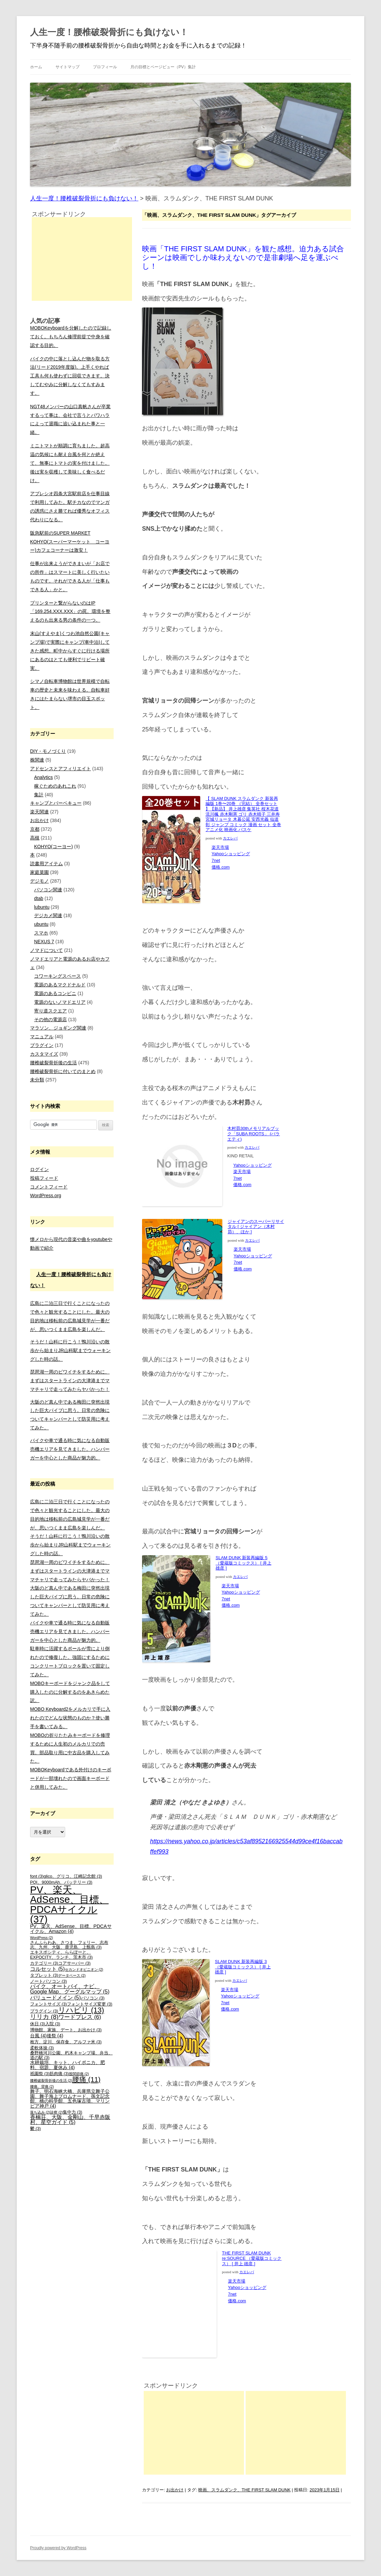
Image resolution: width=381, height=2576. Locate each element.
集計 (38, 794)
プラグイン (41, 1045)
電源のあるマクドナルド (60, 984)
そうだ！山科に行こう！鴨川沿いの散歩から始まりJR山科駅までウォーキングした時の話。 (70, 1350)
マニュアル (41, 1036)
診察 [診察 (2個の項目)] (56, 2112)
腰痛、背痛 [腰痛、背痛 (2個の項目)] (42, 2086)
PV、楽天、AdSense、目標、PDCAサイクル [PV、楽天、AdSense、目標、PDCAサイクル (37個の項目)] (69, 1904)
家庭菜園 (39, 872)
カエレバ (230, 838)
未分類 (37, 1079)
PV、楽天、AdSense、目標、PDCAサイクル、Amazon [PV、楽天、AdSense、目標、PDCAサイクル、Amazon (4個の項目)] (71, 1929)
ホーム (36, 67)
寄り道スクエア (50, 1010)
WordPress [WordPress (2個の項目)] (41, 1938)
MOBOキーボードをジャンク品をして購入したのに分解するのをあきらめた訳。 (70, 1692)
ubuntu (41, 924)
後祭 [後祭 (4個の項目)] (55, 2035)
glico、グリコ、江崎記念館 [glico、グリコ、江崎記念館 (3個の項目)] (72, 1876)
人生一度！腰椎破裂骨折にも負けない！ (109, 32)
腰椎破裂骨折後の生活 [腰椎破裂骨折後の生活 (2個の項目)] (51, 2080)
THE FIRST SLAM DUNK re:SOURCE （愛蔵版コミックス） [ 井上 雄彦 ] (251, 2258)
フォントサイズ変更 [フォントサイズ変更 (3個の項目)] (89, 2004)
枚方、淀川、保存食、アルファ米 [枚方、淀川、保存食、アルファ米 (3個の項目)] (66, 2042)
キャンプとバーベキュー (56, 803)
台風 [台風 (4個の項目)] (38, 2035)
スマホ (41, 933)
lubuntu (41, 907)
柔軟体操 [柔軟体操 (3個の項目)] (42, 2048)
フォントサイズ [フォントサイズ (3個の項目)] (48, 2004)
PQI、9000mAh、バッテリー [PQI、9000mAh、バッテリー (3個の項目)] (61, 1882)
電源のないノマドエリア (60, 1002)
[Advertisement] (194, 2433)
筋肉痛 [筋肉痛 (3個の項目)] (59, 2073)
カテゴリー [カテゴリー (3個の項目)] (44, 1963)
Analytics (43, 777)
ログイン (39, 1169)
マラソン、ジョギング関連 (58, 1028)
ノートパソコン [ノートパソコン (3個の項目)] (48, 1981)
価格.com (221, 867)
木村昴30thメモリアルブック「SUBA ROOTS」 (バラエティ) (253, 1133)
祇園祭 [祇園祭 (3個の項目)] (39, 2073)
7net (216, 860)
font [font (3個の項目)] (36, 1876)
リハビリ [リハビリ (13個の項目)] (81, 2010)
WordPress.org (45, 1195)
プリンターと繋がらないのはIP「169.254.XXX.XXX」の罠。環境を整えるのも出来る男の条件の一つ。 (70, 611)
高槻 (34, 837)
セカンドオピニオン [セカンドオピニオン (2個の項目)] (84, 1969)
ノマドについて (46, 950)
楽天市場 (220, 847)
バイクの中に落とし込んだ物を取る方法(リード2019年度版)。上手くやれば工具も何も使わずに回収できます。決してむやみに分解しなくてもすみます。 (70, 376)
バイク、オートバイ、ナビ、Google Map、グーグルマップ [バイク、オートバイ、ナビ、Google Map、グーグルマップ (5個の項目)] (69, 1988)
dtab (38, 898)
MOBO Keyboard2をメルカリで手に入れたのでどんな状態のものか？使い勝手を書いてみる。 (70, 1717)
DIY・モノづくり (48, 751)
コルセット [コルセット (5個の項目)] (47, 1969)
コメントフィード (49, 1186)
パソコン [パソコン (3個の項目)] (93, 1998)
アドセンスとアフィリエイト (60, 768)
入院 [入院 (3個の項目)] (52, 2024)
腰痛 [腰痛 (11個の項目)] (86, 2079)
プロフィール (105, 67)
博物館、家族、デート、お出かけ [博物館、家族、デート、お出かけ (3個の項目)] (66, 2030)
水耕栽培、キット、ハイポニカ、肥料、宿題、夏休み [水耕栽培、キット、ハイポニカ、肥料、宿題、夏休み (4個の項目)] (67, 2065)
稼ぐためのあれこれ (55, 786)
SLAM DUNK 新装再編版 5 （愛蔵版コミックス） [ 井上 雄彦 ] (243, 1563)
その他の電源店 (50, 1019)
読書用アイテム (46, 863)
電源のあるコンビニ (55, 993)
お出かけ (174, 2489)
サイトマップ (67, 67)
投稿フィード (44, 1178)
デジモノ (39, 881)
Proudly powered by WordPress (58, 2548)
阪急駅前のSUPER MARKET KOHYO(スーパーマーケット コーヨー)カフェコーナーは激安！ (69, 541)
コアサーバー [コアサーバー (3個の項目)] (74, 1963)
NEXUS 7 (44, 941)
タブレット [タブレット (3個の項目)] (44, 1975)
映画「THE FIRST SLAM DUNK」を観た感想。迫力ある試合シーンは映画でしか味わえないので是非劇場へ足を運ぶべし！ (243, 258)
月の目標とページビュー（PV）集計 (163, 67)
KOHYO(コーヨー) (53, 846)
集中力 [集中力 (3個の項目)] (72, 2112)
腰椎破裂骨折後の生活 (53, 1062)
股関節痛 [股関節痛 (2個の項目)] (79, 2074)
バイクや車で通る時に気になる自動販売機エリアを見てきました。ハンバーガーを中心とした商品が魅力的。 (70, 1449)
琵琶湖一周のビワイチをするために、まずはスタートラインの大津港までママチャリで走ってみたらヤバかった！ (70, 1380)
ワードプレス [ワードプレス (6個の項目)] (79, 2017)
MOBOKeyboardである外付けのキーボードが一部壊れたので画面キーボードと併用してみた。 (70, 1778)
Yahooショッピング (231, 853)
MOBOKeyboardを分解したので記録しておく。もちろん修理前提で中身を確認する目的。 (70, 336)
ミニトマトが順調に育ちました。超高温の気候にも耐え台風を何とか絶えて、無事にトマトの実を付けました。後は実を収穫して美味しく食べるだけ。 (70, 463)
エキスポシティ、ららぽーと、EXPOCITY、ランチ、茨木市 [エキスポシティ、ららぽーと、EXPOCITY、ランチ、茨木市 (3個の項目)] (61, 1955)
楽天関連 (39, 811)
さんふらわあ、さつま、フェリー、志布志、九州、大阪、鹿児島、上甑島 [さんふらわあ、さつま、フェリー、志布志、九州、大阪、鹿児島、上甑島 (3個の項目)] (69, 1945)
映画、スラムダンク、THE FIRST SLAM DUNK (244, 2489)
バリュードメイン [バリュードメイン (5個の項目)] (55, 1998)
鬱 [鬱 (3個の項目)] (35, 2128)
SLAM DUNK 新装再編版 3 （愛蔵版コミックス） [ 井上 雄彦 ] (243, 1966)
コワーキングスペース (57, 976)
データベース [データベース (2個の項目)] (72, 1975)
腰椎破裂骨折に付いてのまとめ (63, 1071)
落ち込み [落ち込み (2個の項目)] (40, 2112)
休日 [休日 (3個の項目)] (37, 2024)
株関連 (37, 760)
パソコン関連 (48, 889)
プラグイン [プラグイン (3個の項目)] (44, 2011)
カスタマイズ (44, 1054)
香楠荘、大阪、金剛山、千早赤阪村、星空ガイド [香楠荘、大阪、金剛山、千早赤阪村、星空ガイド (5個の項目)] (70, 2119)
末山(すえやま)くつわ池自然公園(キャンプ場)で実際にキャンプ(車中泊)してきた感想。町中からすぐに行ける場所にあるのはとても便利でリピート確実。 (70, 651)
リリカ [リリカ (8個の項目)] (44, 2016)
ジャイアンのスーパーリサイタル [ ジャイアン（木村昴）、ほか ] (256, 1226)
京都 (34, 829)
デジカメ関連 (48, 915)
